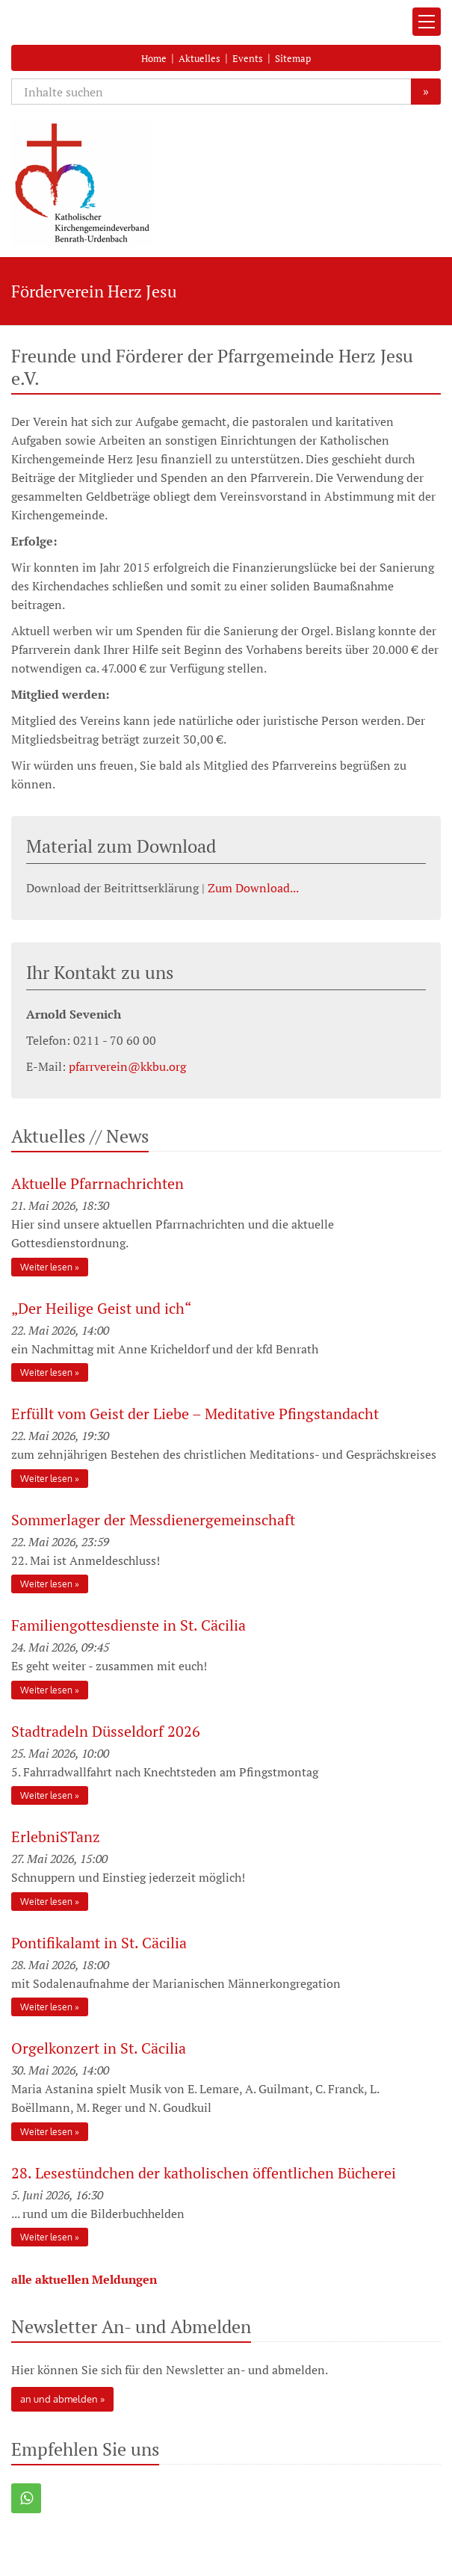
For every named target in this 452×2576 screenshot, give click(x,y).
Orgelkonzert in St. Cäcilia (98, 2048)
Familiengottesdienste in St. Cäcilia (128, 1625)
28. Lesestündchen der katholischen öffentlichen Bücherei (203, 2173)
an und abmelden (59, 2399)
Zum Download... (253, 888)
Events (247, 58)
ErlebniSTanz (55, 1836)
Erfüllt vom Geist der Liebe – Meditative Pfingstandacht (195, 1413)
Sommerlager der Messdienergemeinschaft (153, 1520)
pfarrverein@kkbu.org (127, 1066)
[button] (26, 2498)
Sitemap (293, 58)
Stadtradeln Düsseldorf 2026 (105, 1731)
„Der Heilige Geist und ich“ (102, 1308)
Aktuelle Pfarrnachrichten (97, 1183)
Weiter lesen (46, 1267)
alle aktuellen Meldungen (84, 2279)
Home (154, 58)
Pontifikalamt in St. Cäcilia (99, 1943)
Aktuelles (199, 58)
